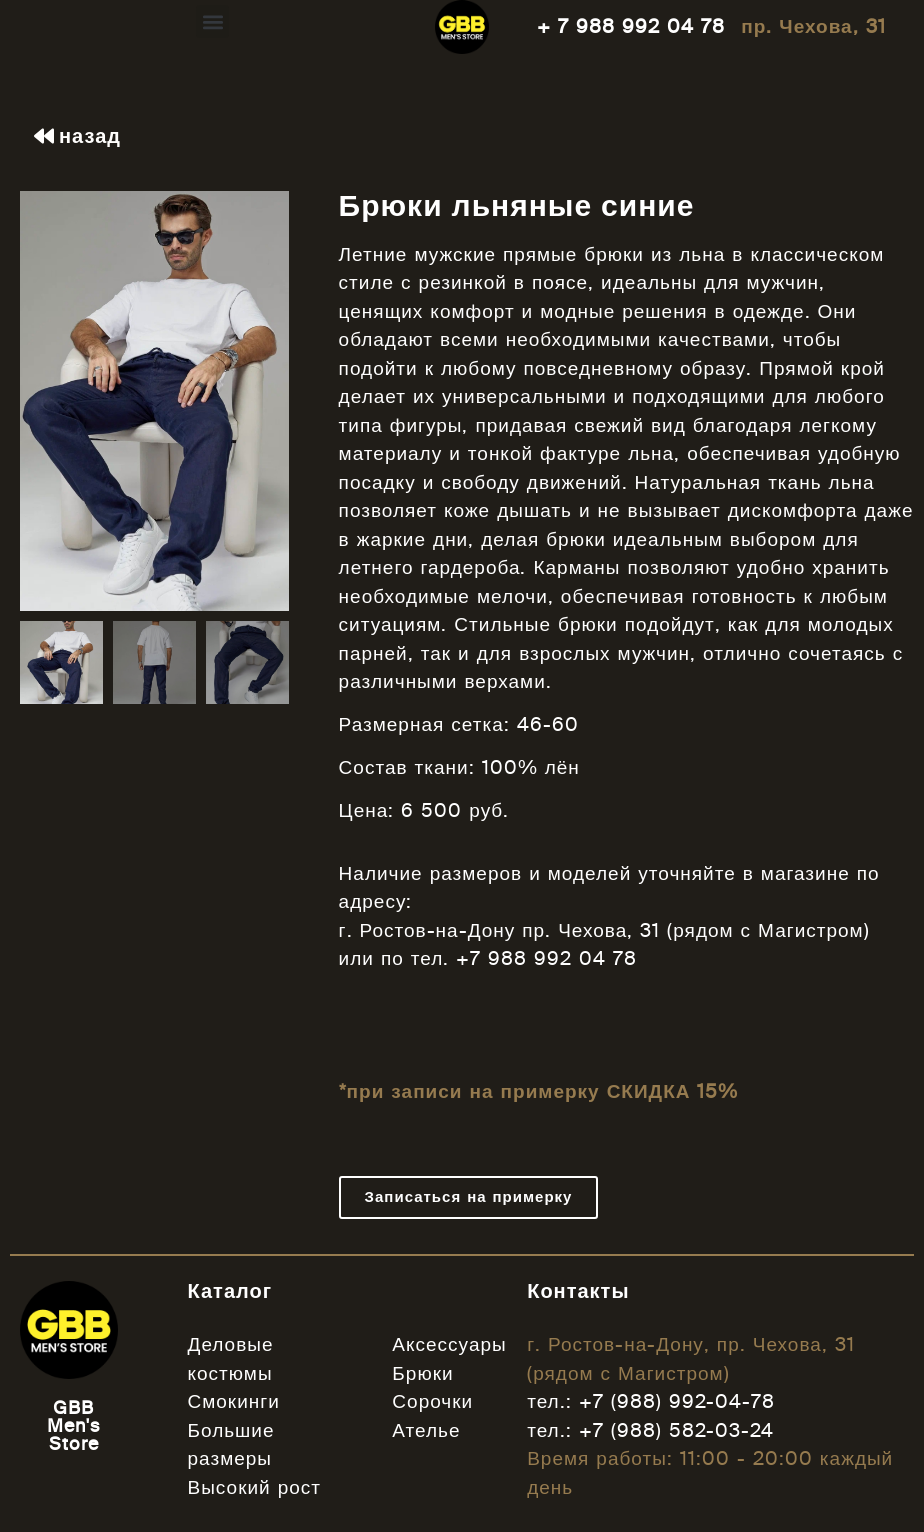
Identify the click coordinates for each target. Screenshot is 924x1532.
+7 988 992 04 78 (546, 958)
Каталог (230, 1291)
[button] (212, 21)
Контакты (578, 1291)
